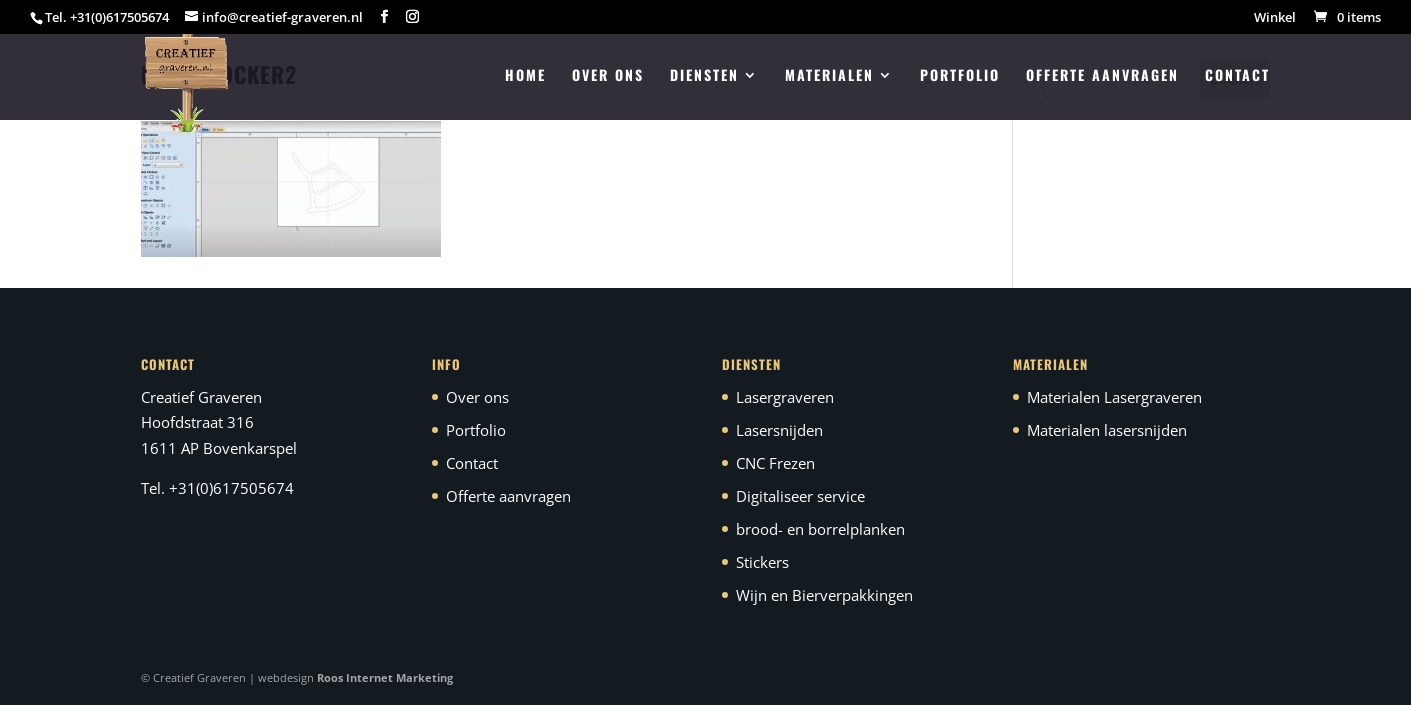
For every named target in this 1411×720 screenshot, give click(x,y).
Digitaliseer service (800, 496)
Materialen (829, 76)
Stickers (762, 562)
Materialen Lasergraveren (1114, 397)
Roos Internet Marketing (385, 677)
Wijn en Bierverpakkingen (824, 595)
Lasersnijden (779, 430)
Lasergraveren (785, 397)
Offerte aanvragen (1102, 76)
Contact (1237, 76)
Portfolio (960, 76)
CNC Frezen (775, 463)
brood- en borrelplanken (820, 529)
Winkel (1275, 18)
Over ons (608, 76)
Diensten (704, 76)
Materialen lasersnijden (1107, 430)
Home (525, 76)
